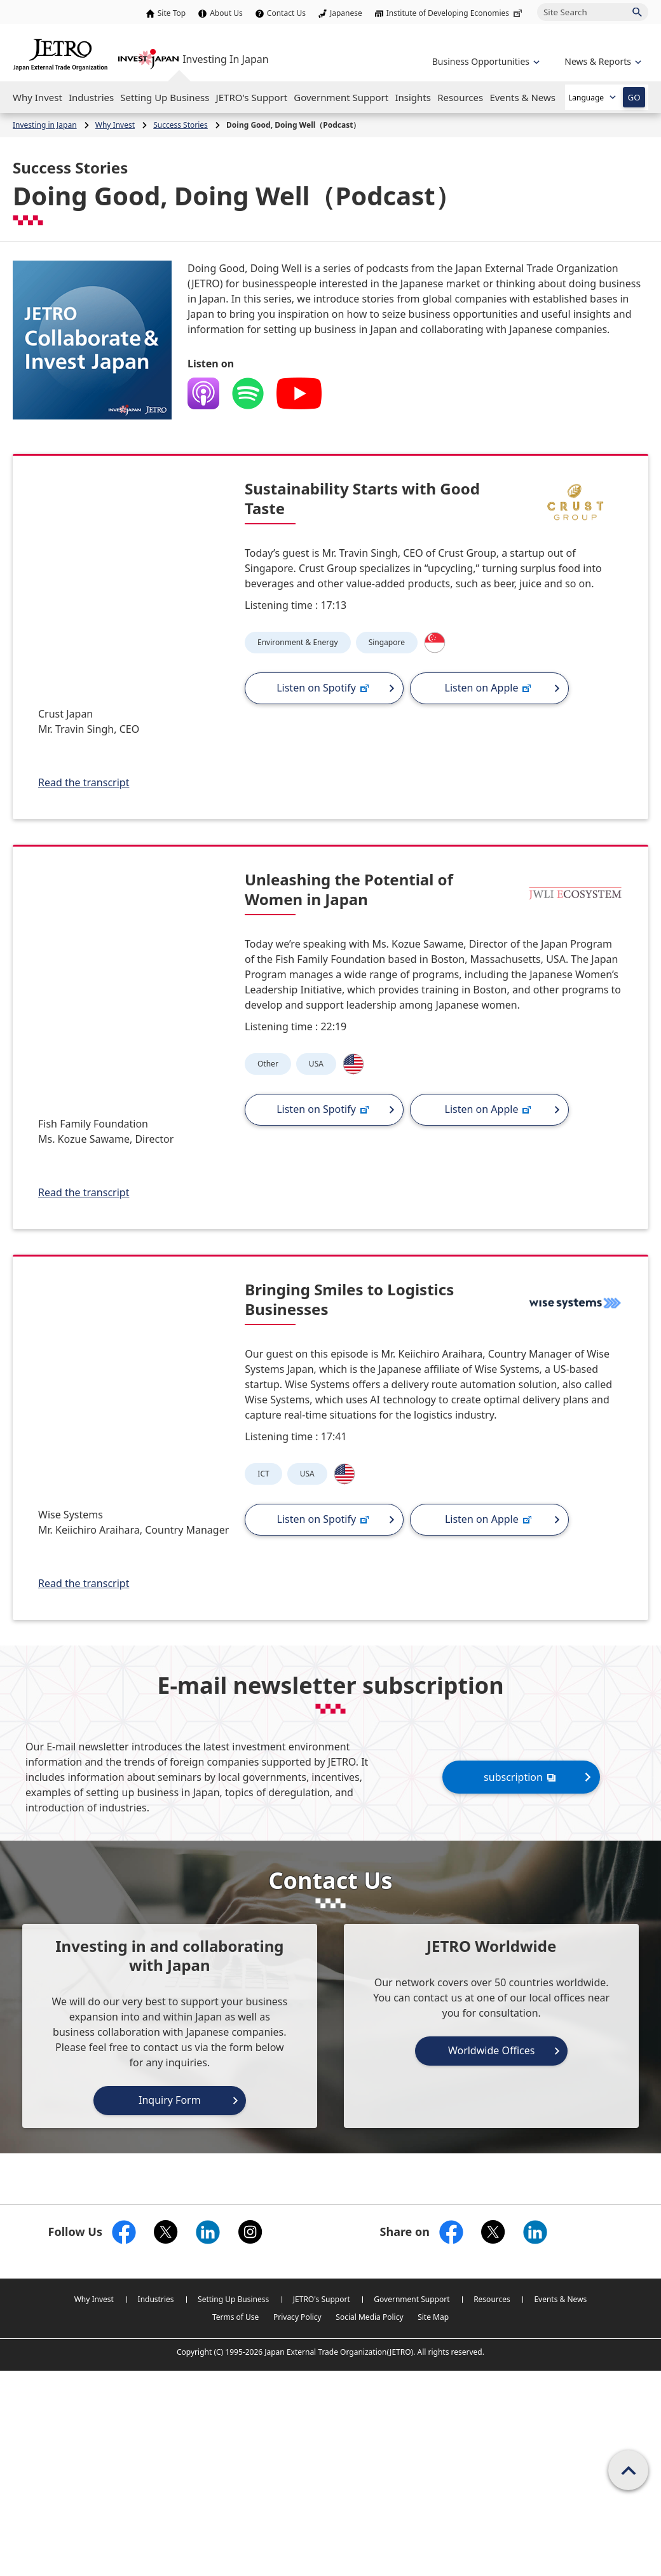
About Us (226, 13)
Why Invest (94, 2299)
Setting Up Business (233, 2299)
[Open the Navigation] (37, 97)
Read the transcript (83, 782)
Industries (156, 2299)
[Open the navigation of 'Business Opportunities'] (484, 61)
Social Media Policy (369, 2317)
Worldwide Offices (491, 2050)
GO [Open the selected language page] (633, 97)
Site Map (433, 2317)
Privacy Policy (297, 2317)
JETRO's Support (321, 2299)
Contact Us (286, 13)
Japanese (346, 13)
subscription (521, 1776)
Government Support (411, 2299)
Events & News (560, 2299)
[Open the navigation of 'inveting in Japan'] (601, 61)
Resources (492, 2299)
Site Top (172, 13)
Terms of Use (235, 2317)
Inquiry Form (170, 2100)
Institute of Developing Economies (455, 13)
